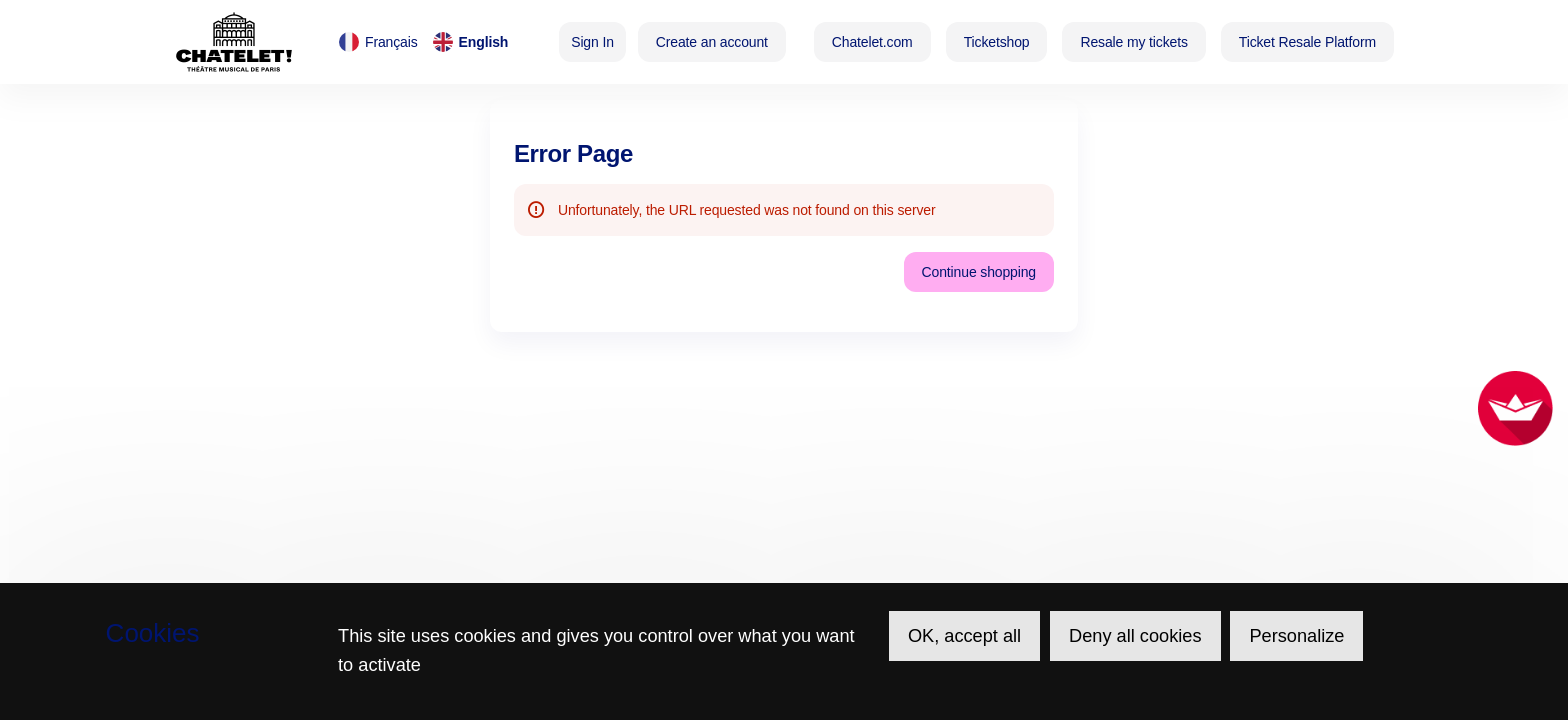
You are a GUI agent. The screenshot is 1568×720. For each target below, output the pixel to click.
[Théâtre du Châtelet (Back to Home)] (234, 42)
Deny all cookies (1135, 636)
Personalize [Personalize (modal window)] (1296, 636)
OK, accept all (964, 636)
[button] (872, 42)
